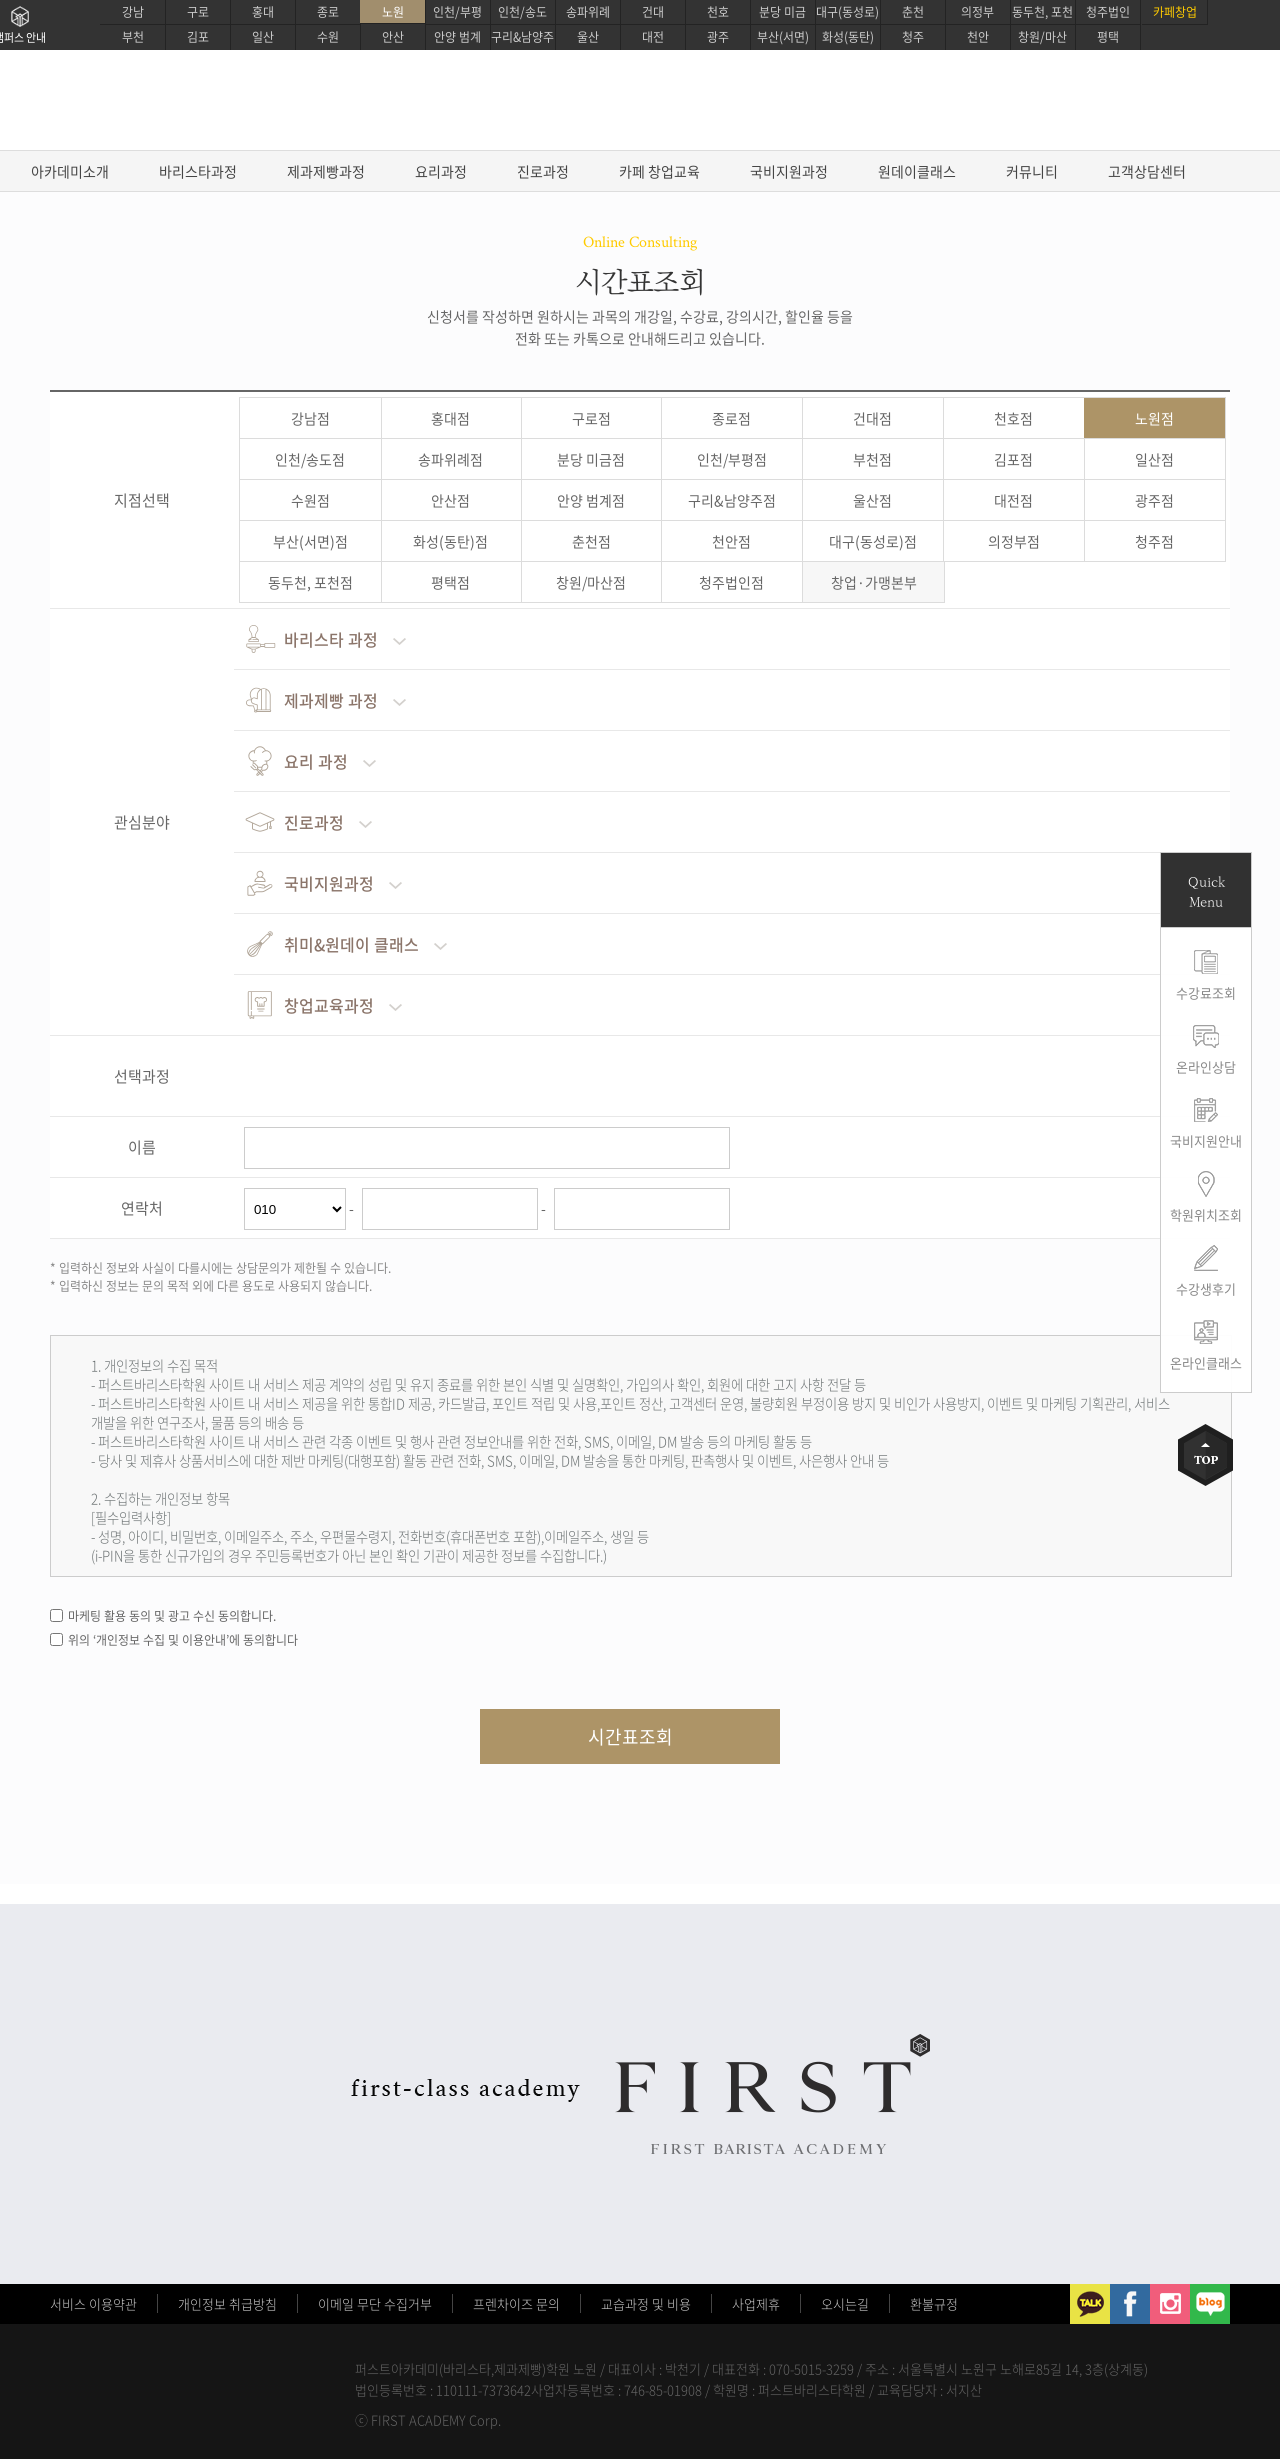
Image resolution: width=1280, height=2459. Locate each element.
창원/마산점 (591, 582)
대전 (653, 37)
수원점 (310, 500)
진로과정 (543, 171)
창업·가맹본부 (874, 582)
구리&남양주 (522, 37)
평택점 (450, 582)
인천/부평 (457, 12)
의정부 (977, 12)
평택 (1108, 37)
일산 (263, 37)
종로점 (731, 418)
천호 (718, 12)
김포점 (1013, 459)
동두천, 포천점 (310, 582)
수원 (328, 37)
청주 (913, 37)
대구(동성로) (847, 12)
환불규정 (934, 2303)
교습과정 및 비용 (646, 2303)
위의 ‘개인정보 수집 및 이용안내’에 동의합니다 (183, 1640)
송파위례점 (450, 459)
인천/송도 (522, 12)
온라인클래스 (1206, 1362)
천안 (978, 37)
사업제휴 (756, 2303)
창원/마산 (1042, 37)
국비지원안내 (1206, 1140)
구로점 (591, 418)
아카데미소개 (70, 171)
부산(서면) (783, 37)
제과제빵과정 (326, 171)
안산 (393, 37)
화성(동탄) (848, 37)
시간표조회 (630, 1736)
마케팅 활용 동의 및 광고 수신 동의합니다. (172, 1616)
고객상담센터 (1147, 171)
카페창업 (1175, 12)
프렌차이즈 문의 (516, 2303)
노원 (393, 12)
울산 (588, 37)
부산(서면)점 (310, 541)
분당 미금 (782, 12)
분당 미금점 (591, 459)
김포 (198, 37)
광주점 (1154, 500)
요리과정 (441, 171)
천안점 (731, 541)
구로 (198, 12)
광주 (718, 37)
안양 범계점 (591, 500)
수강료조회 (1206, 992)
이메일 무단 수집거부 (375, 2303)
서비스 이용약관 (93, 2303)
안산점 (450, 500)
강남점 (310, 418)
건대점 (872, 418)
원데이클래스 (917, 171)
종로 (328, 12)
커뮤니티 (1032, 171)
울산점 (872, 500)
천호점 (1013, 418)
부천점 (872, 459)
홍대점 (450, 418)
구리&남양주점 (732, 500)
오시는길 (845, 2303)
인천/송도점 (310, 459)
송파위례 (588, 12)
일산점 (1154, 459)
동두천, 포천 (1042, 12)
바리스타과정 (198, 171)
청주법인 (1108, 12)
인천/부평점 (732, 459)
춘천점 (591, 541)
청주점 (1154, 541)
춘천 (913, 12)
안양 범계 (457, 37)
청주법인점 (731, 582)
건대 (653, 12)
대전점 (1013, 500)
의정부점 (1014, 541)
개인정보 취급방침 (227, 2303)
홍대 (263, 12)
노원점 (1154, 418)
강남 (133, 12)
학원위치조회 (1206, 1214)
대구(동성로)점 (873, 541)
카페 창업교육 (659, 171)
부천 (133, 37)
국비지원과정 (789, 171)
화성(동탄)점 (450, 541)
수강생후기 (1206, 1288)
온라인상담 (1206, 1066)
